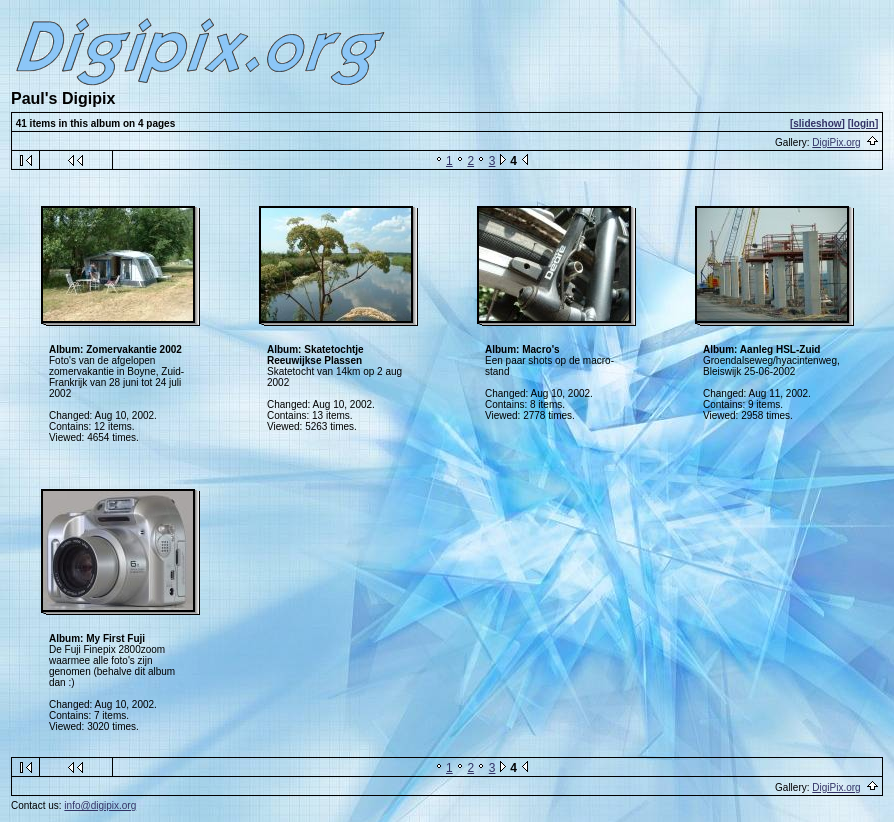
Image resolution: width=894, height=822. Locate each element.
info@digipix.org (100, 805)
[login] (863, 123)
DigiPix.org (836, 142)
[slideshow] (817, 123)
